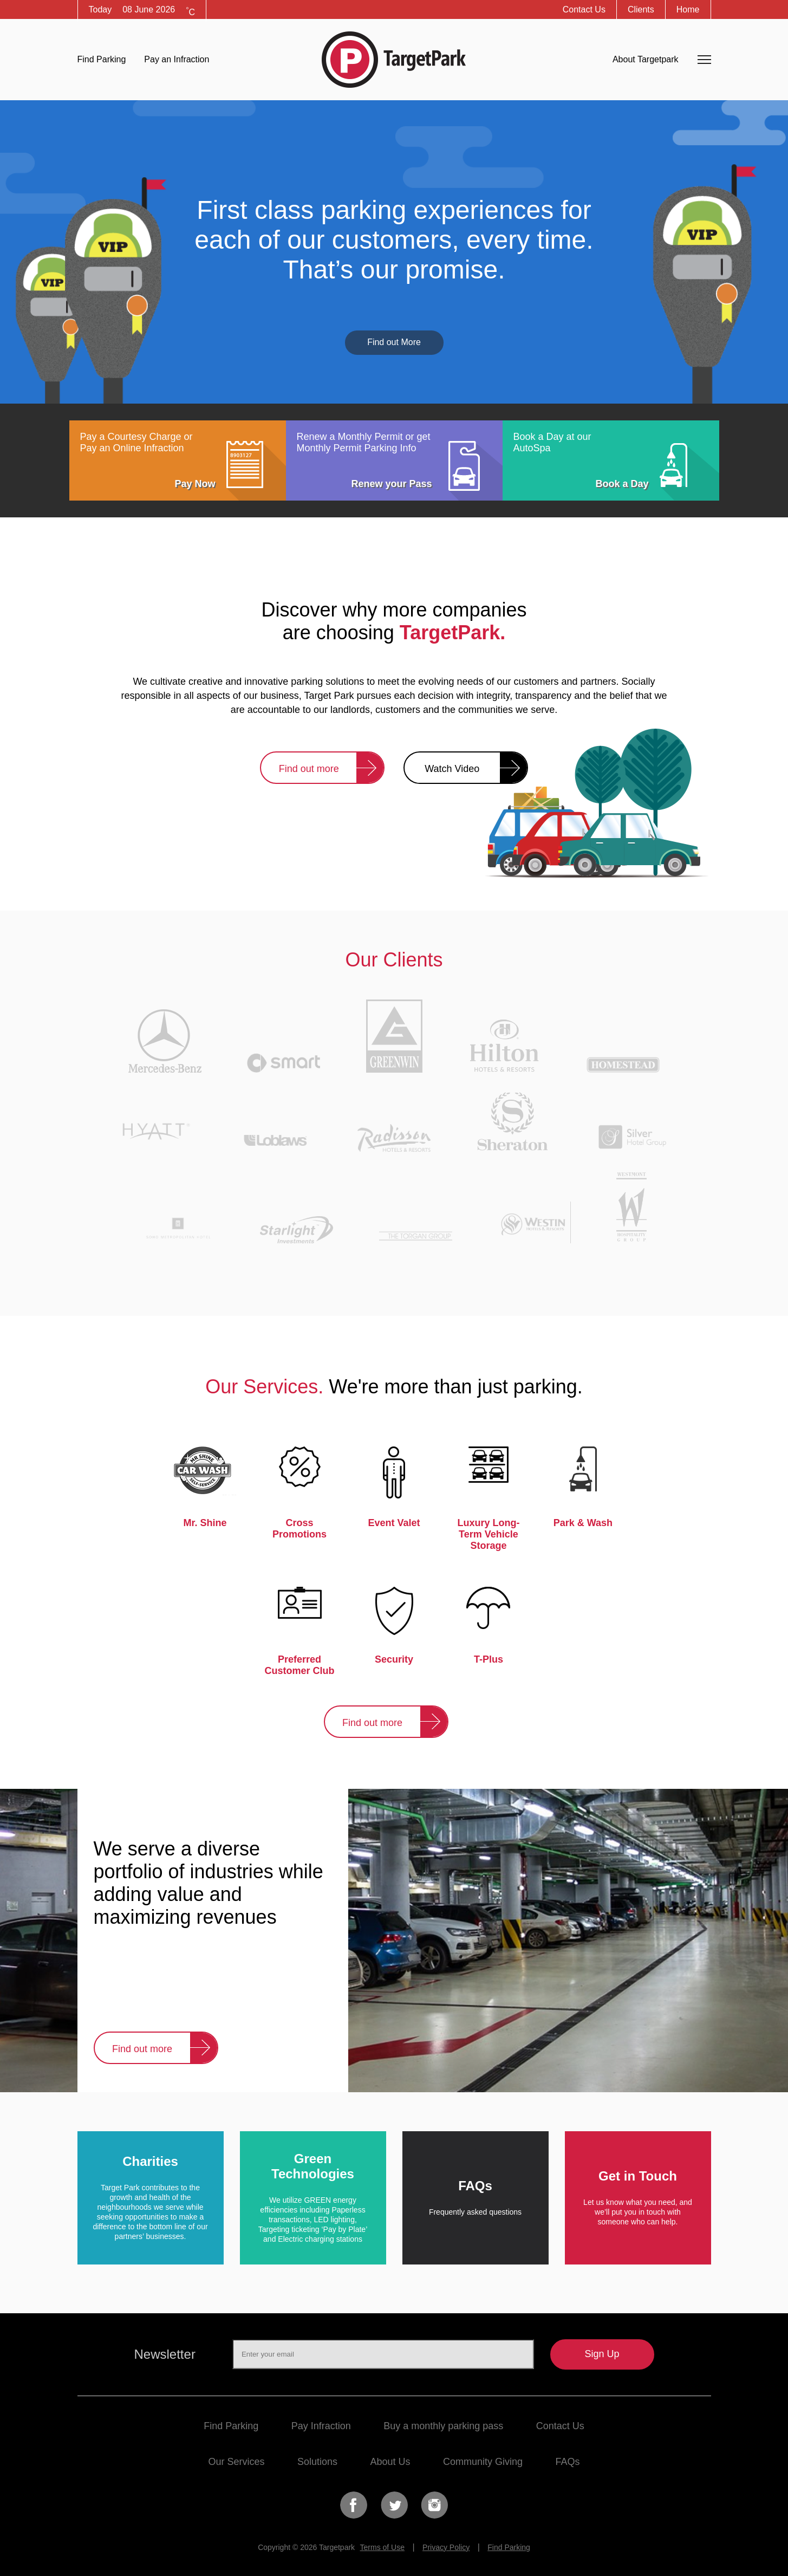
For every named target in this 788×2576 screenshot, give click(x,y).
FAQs (567, 2461)
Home (688, 9)
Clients (641, 9)
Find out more (309, 768)
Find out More (394, 342)
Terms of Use (382, 2547)
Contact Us (584, 9)
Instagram (434, 2505)
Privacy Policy (446, 2547)
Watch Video (452, 768)
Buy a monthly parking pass (443, 2426)
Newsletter (165, 2354)
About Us (390, 2461)
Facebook (353, 2505)
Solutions (317, 2461)
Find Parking (101, 59)
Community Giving (483, 2461)
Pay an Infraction (176, 59)
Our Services (236, 2461)
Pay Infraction (321, 2426)
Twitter (394, 2505)
